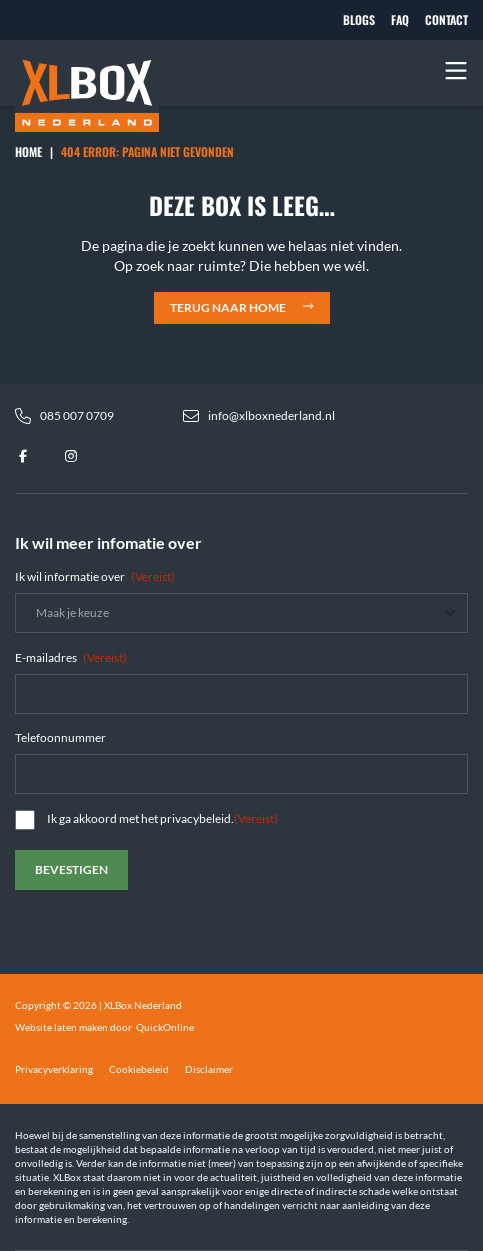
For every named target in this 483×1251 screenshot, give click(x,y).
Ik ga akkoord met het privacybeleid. (162, 818)
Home (28, 151)
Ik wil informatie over (95, 576)
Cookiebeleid (139, 1069)
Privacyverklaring (54, 1069)
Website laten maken (61, 1027)
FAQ (400, 20)
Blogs (359, 20)
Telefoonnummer (60, 737)
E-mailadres (71, 657)
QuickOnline (165, 1027)
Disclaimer (209, 1069)
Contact (446, 20)
